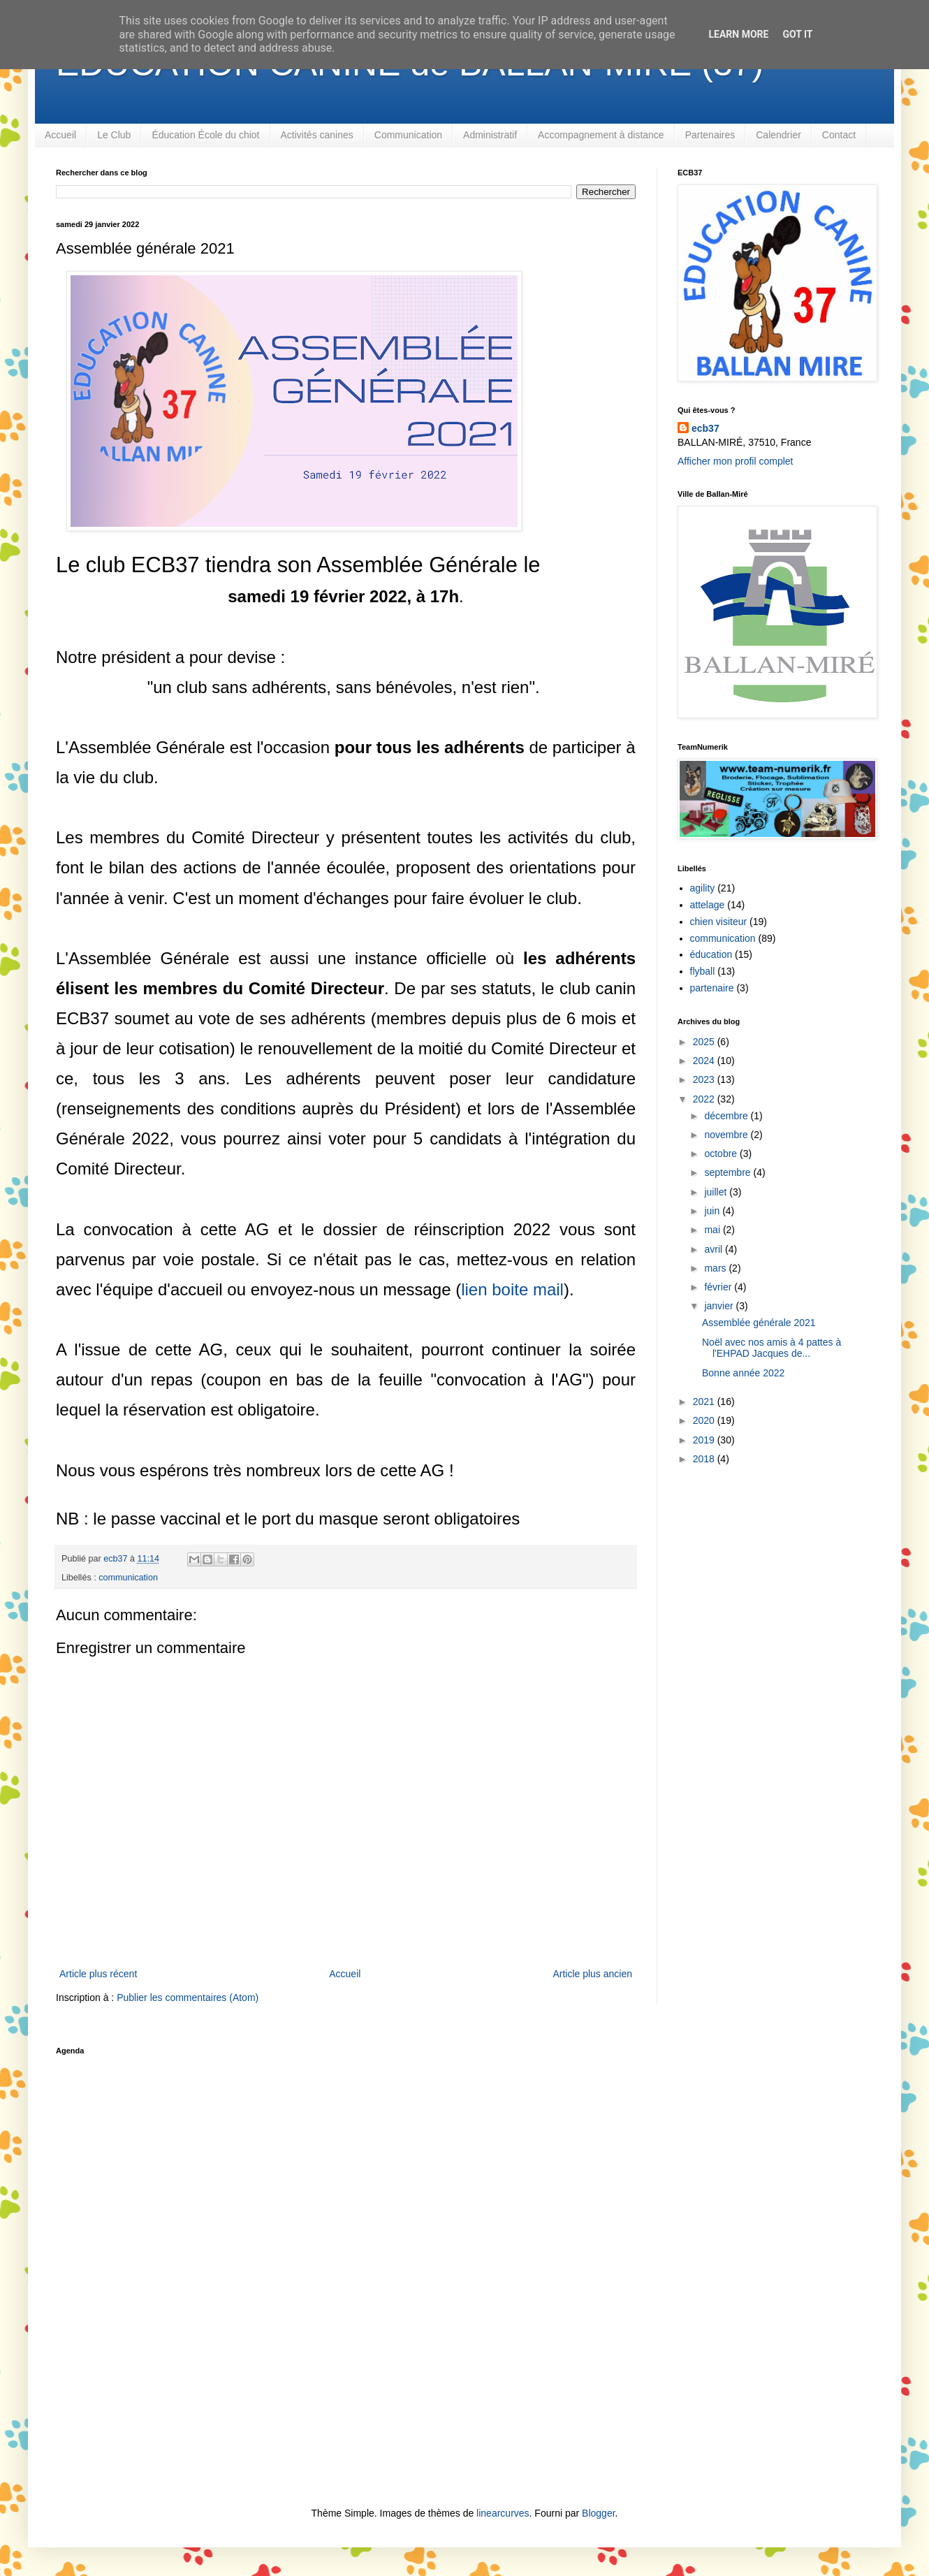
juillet (716, 1192)
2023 (705, 1079)
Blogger (598, 2513)
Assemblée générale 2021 (759, 1322)
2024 (705, 1060)
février (719, 1287)
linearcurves (502, 2513)
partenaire (712, 988)
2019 (705, 1440)
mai (713, 1229)
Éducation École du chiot (205, 134)
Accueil (60, 134)
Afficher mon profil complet (735, 461)
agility (702, 888)
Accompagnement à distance (601, 134)
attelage (707, 904)
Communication (408, 134)
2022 (705, 1099)
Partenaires (710, 134)
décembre (727, 1115)
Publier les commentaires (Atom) (187, 1997)
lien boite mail (512, 1289)
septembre (728, 1172)
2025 (705, 1041)
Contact (839, 134)
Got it (797, 34)
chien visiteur (718, 921)
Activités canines (317, 134)
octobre (722, 1153)
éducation (711, 954)
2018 (705, 1458)
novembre (727, 1134)
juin (713, 1210)
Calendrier (778, 134)
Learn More (738, 34)
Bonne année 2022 (743, 1372)
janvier (720, 1305)
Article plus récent (98, 1973)
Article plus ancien (592, 1973)
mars (716, 1268)
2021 (705, 1401)
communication (128, 1577)
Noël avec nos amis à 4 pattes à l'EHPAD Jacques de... (771, 1348)
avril (714, 1249)
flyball (702, 971)
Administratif (490, 134)
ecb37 (705, 428)
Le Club (114, 134)
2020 (705, 1420)
